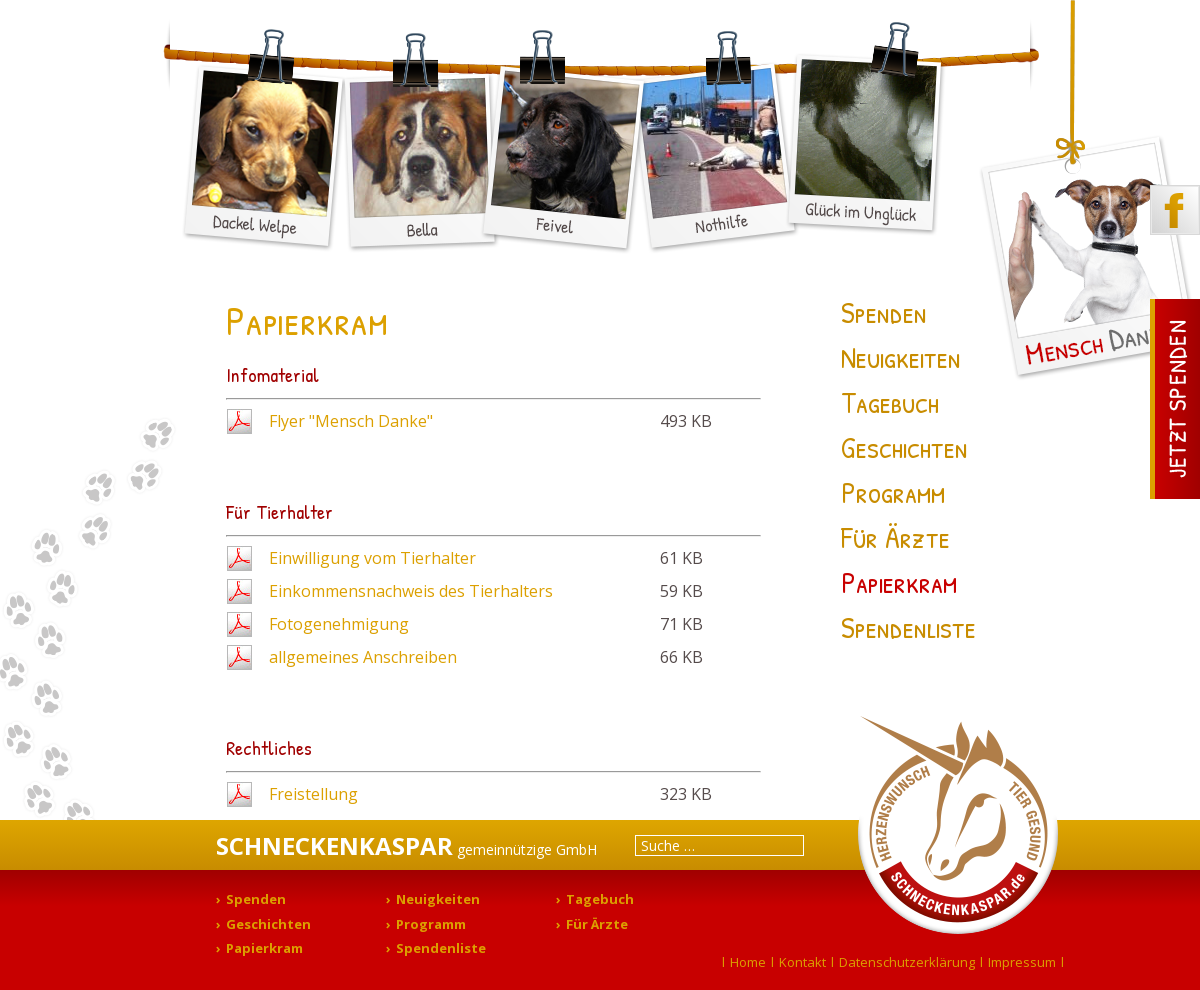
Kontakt (802, 962)
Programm (893, 492)
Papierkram (899, 582)
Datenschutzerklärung (907, 962)
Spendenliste (908, 627)
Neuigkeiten (901, 357)
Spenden (884, 312)
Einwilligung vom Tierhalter (372, 558)
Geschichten (904, 447)
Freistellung (313, 794)
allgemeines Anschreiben (363, 657)
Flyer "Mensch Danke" (351, 421)
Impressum (1022, 962)
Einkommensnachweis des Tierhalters (411, 591)
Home (748, 962)
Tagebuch (890, 402)
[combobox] (719, 845)
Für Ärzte (895, 537)
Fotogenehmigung (339, 624)
